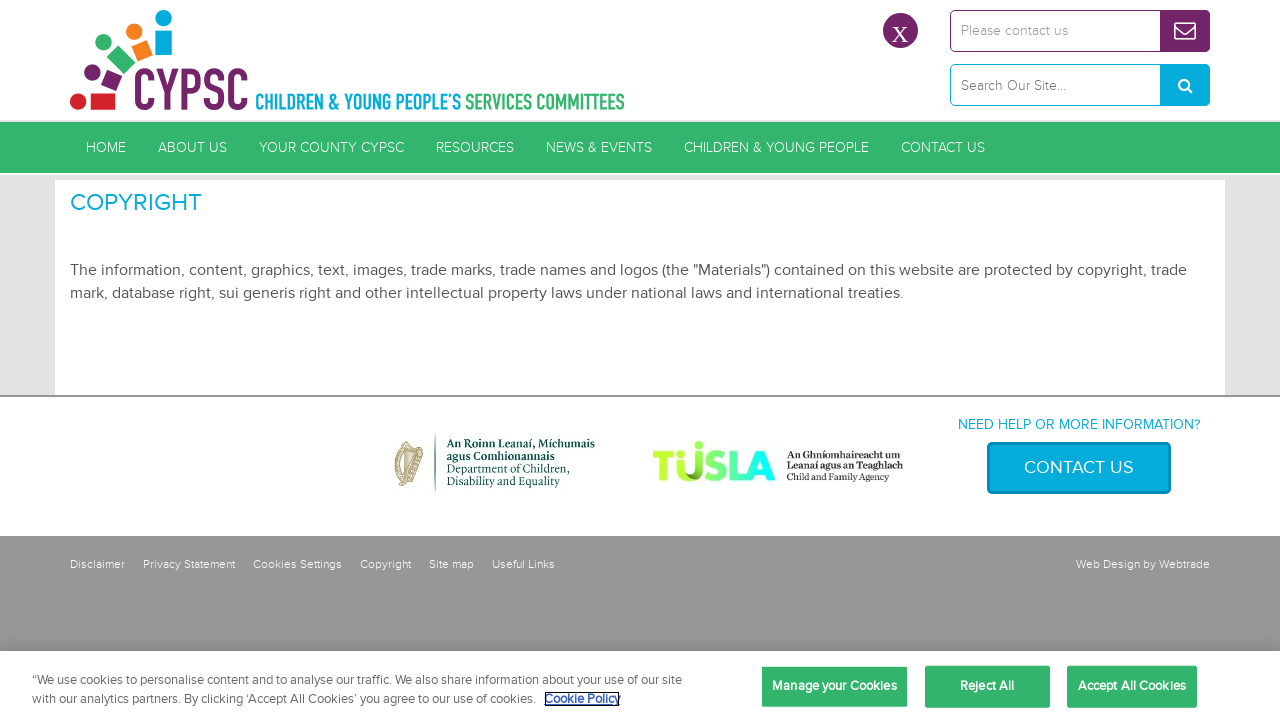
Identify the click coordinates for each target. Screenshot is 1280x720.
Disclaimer (97, 564)
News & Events (599, 147)
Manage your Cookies (834, 686)
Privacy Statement (189, 564)
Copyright (385, 564)
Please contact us (1014, 30)
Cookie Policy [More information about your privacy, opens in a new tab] (582, 699)
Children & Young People (776, 147)
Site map (451, 564)
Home (106, 147)
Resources (475, 147)
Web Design (1108, 564)
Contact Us (943, 147)
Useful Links (523, 564)
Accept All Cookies (1132, 686)
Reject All (987, 686)
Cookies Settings (297, 564)
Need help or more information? (1079, 424)
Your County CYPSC (331, 147)
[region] (640, 685)
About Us (192, 147)
